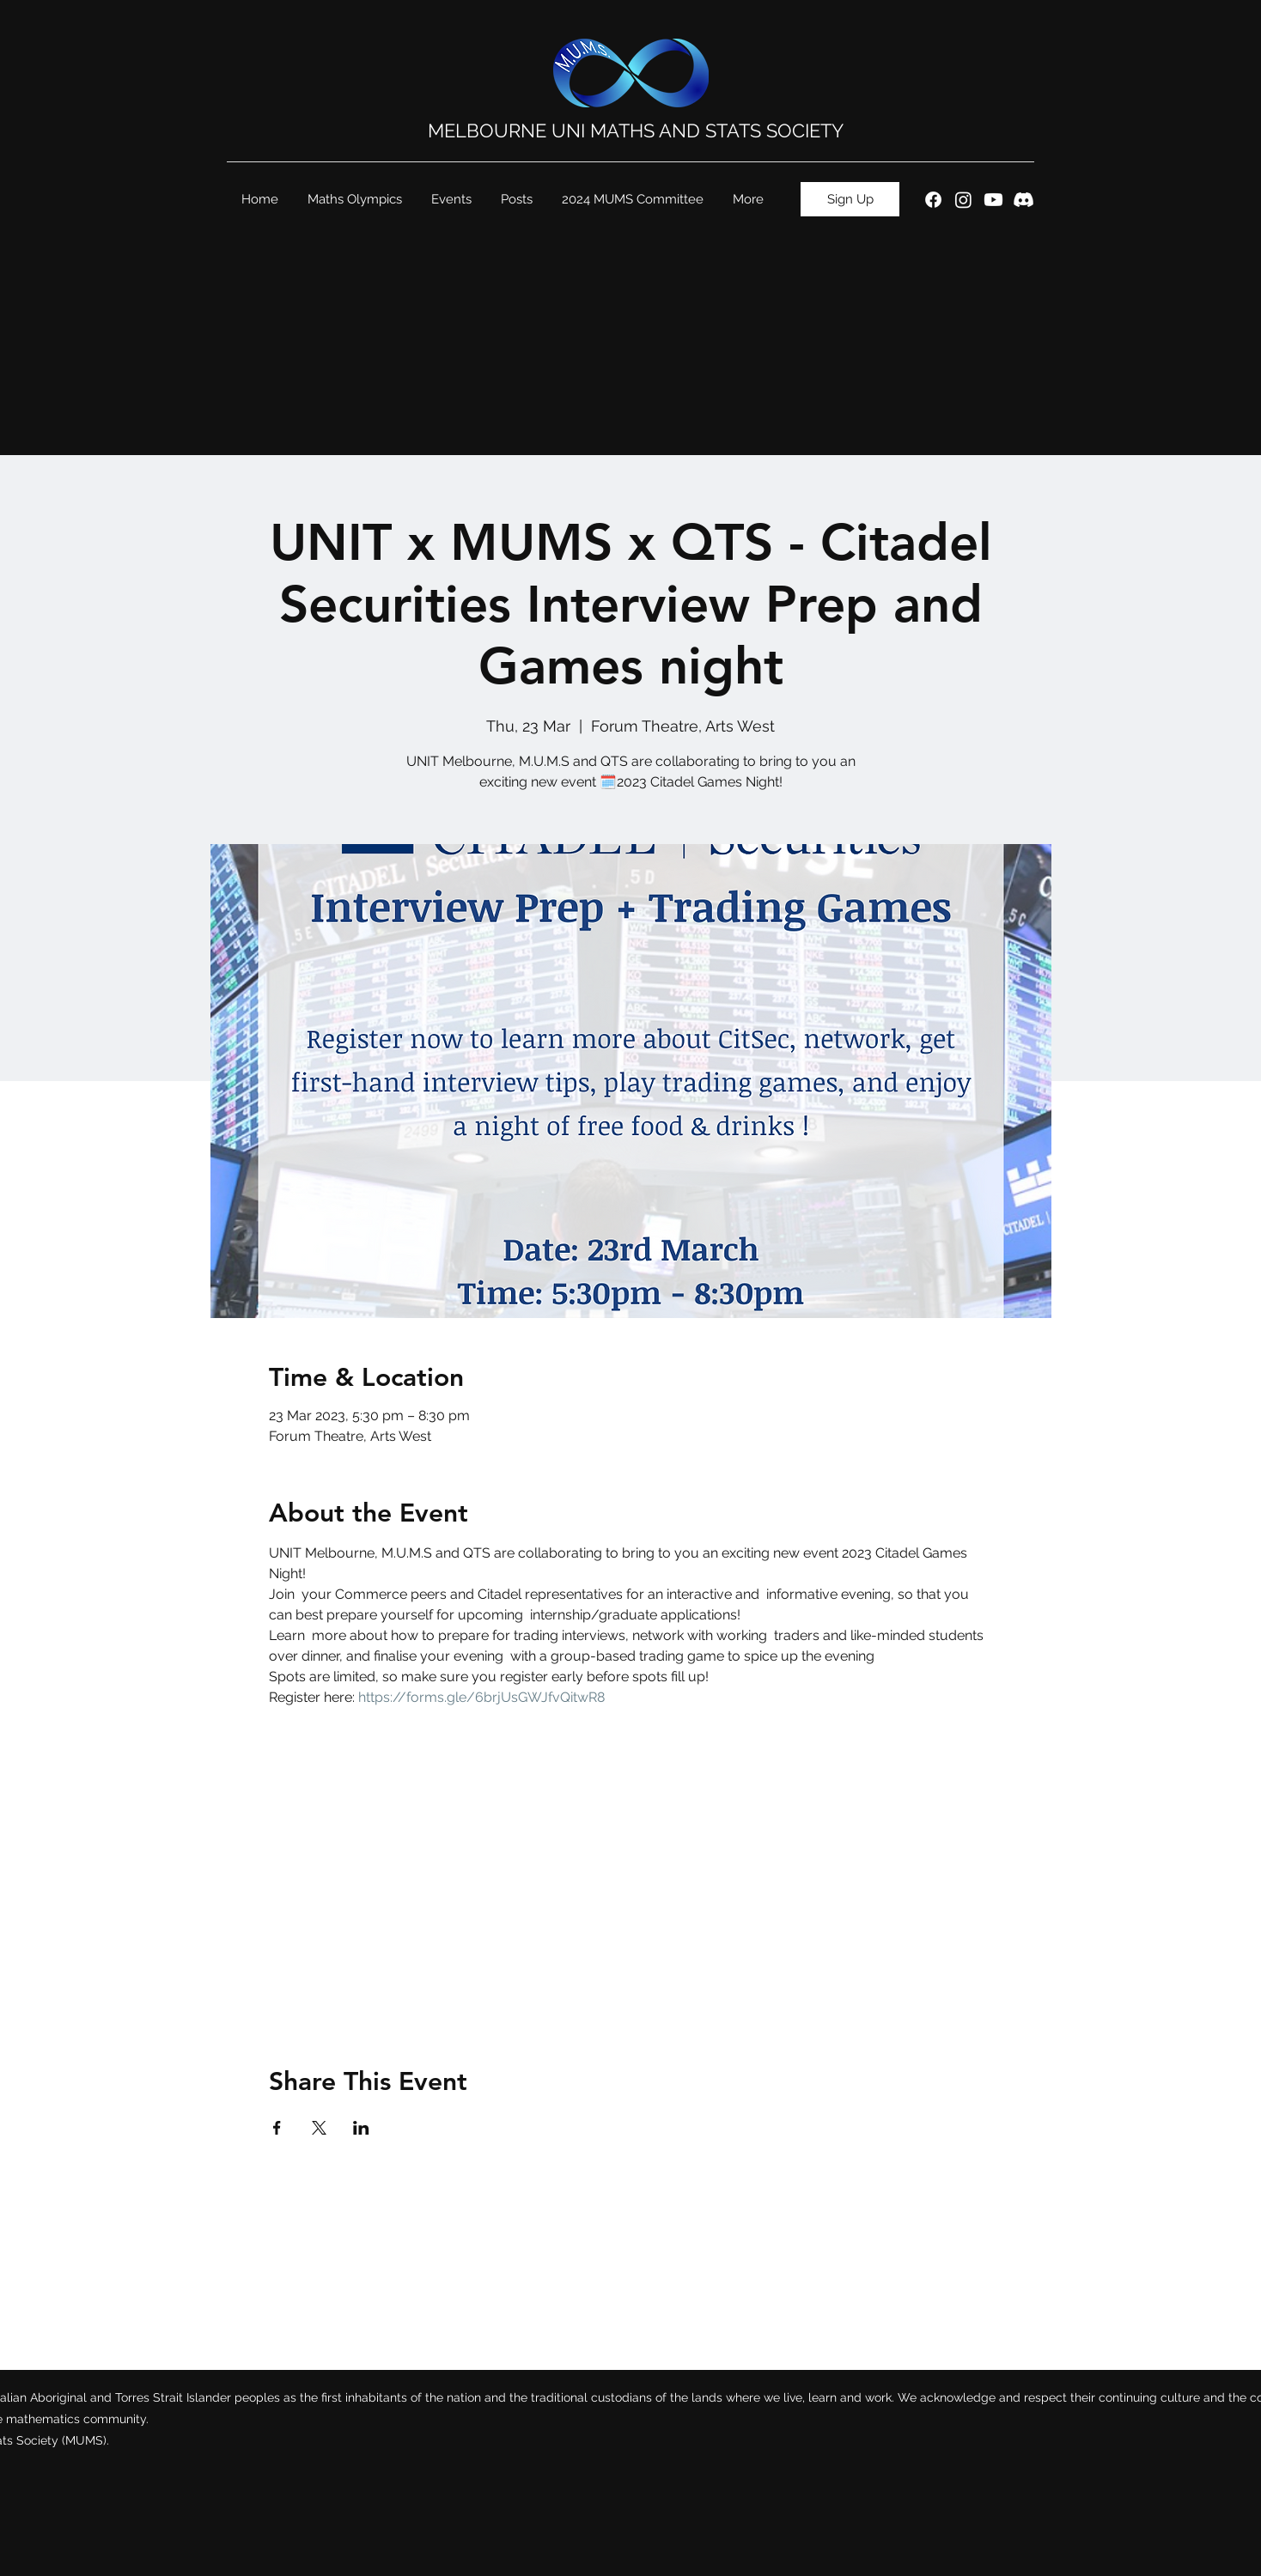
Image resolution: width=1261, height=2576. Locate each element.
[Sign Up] (850, 199)
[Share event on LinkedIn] (361, 2128)
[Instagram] (963, 199)
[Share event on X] (319, 2128)
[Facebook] (933, 199)
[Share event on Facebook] (277, 2128)
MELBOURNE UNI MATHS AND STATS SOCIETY (636, 130)
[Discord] (1023, 199)
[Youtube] (993, 199)
